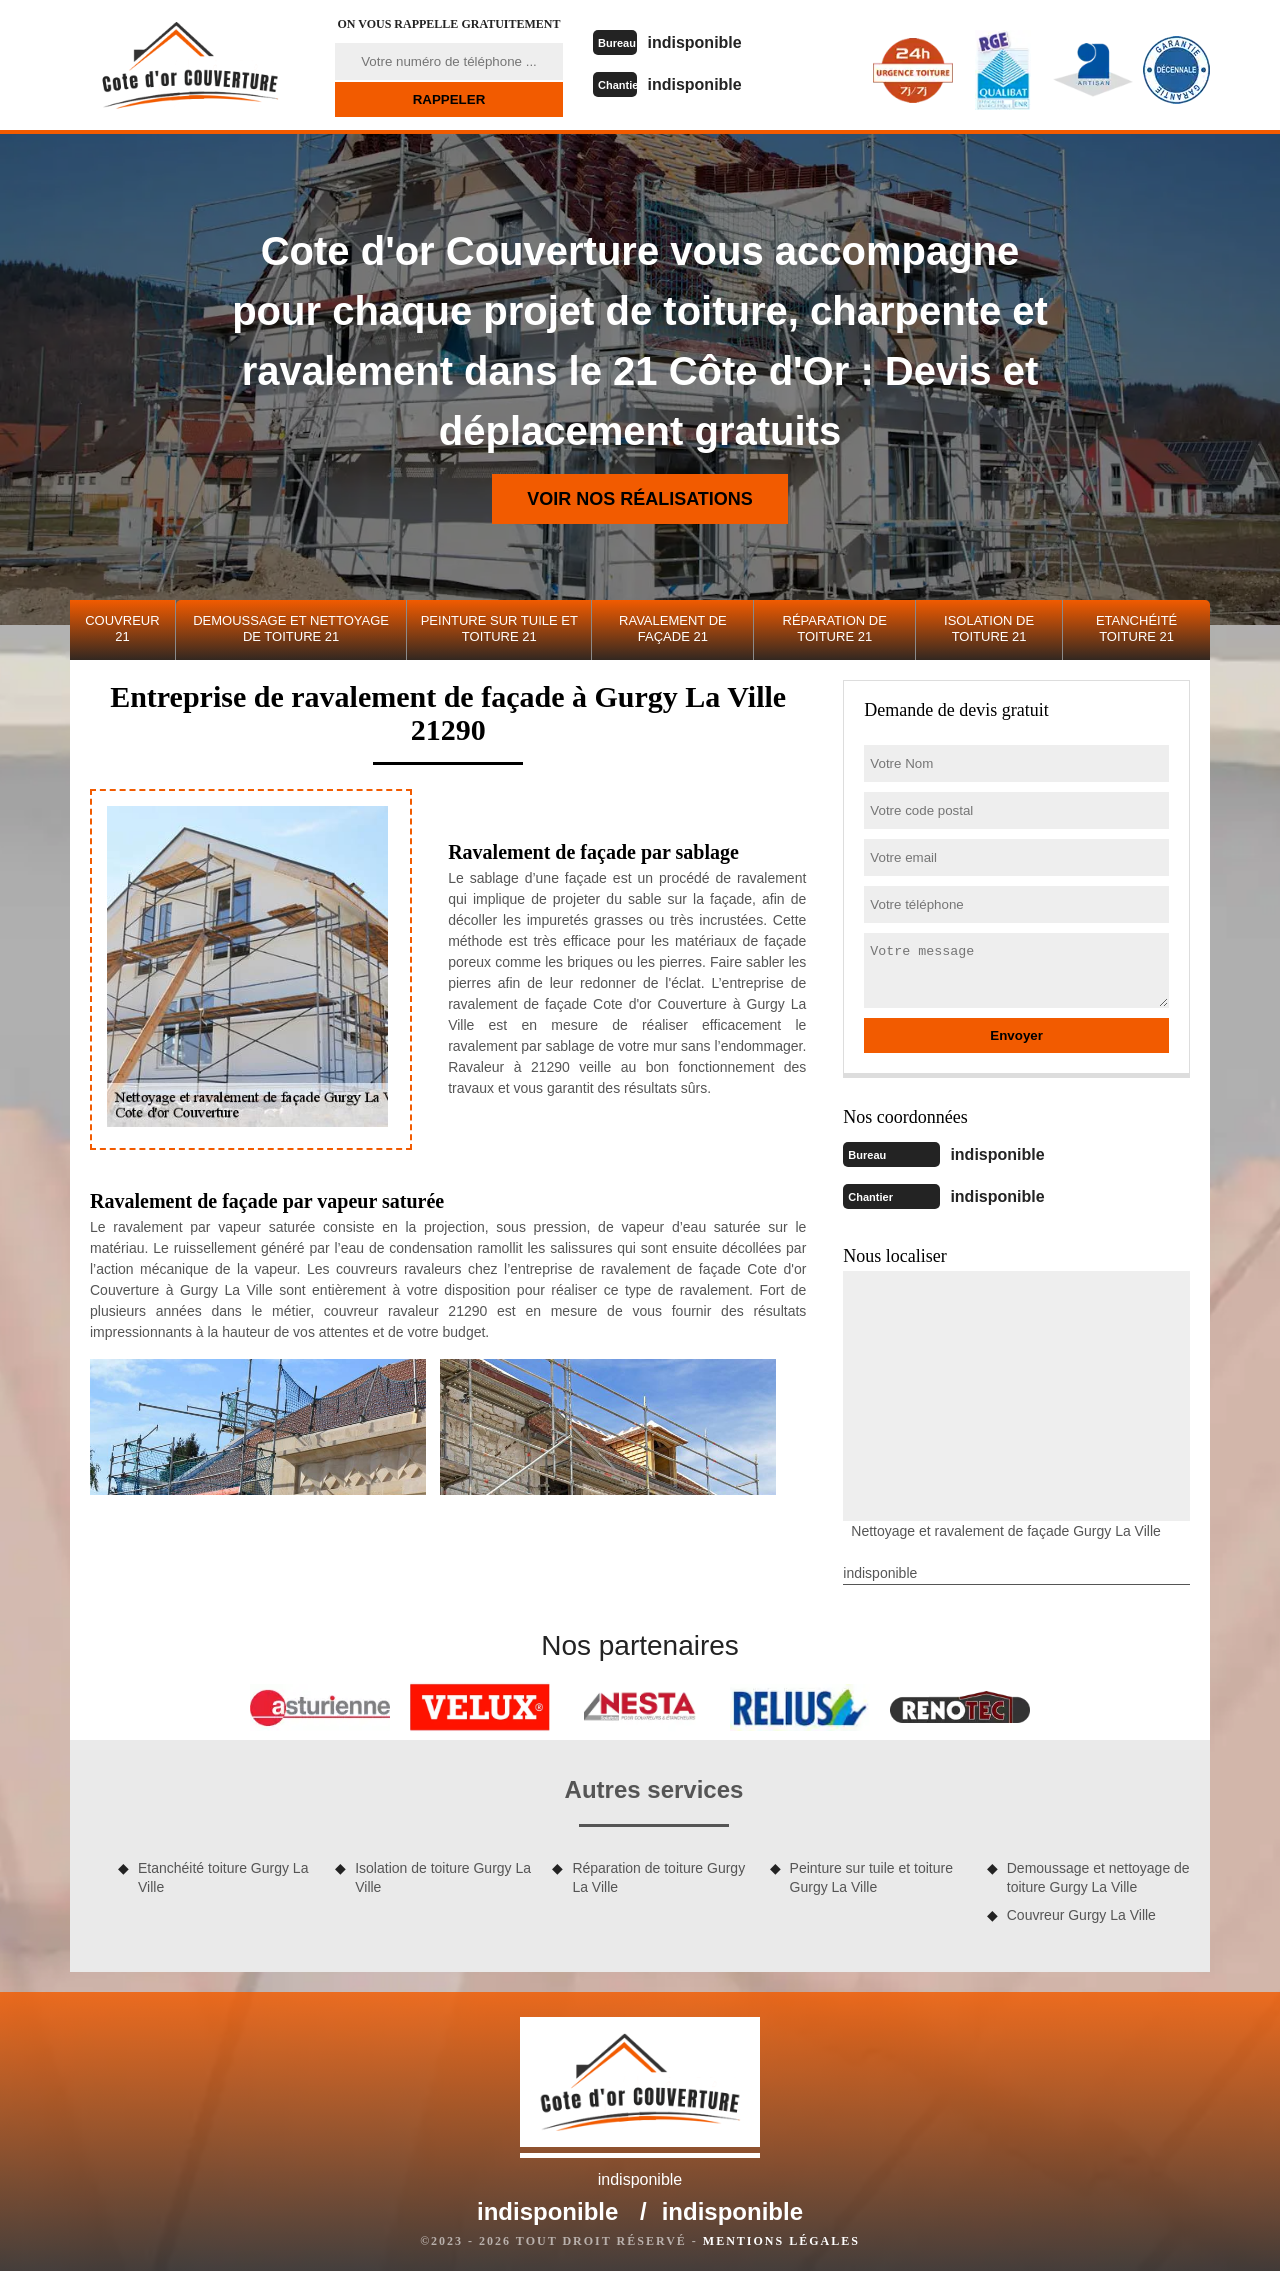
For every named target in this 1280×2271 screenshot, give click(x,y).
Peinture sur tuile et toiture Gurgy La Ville (871, 1873)
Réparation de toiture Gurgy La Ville (658, 1873)
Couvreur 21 (122, 628)
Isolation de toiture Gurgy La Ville (443, 1873)
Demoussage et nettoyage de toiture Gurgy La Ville (1098, 1873)
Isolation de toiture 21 (989, 628)
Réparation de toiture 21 (835, 628)
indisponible (713, 41)
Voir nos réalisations (640, 499)
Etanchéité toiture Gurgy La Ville (223, 1873)
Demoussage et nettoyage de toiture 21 (291, 628)
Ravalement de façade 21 (673, 628)
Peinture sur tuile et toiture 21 (499, 628)
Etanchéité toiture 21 (1136, 628)
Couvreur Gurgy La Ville (1081, 1911)
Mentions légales (781, 2237)
